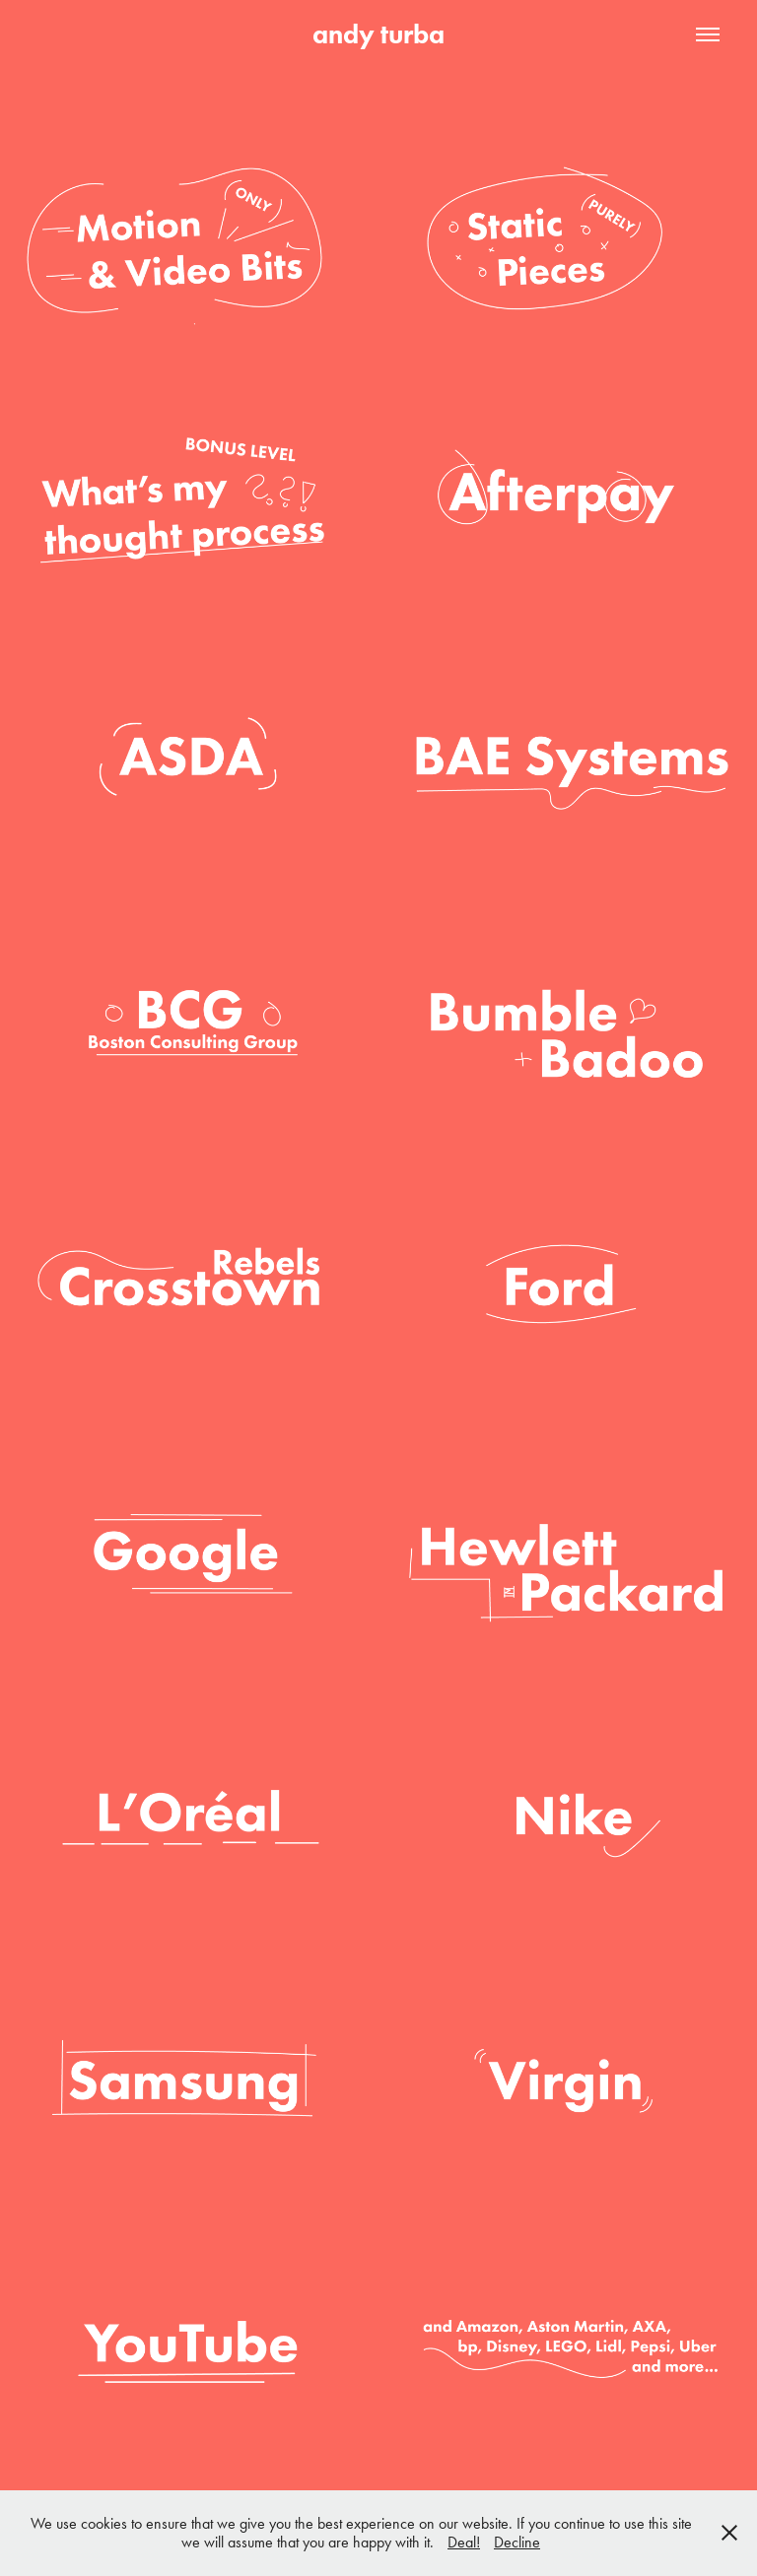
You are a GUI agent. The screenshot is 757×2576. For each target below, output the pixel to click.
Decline (517, 2542)
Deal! (463, 2542)
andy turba (378, 34)
